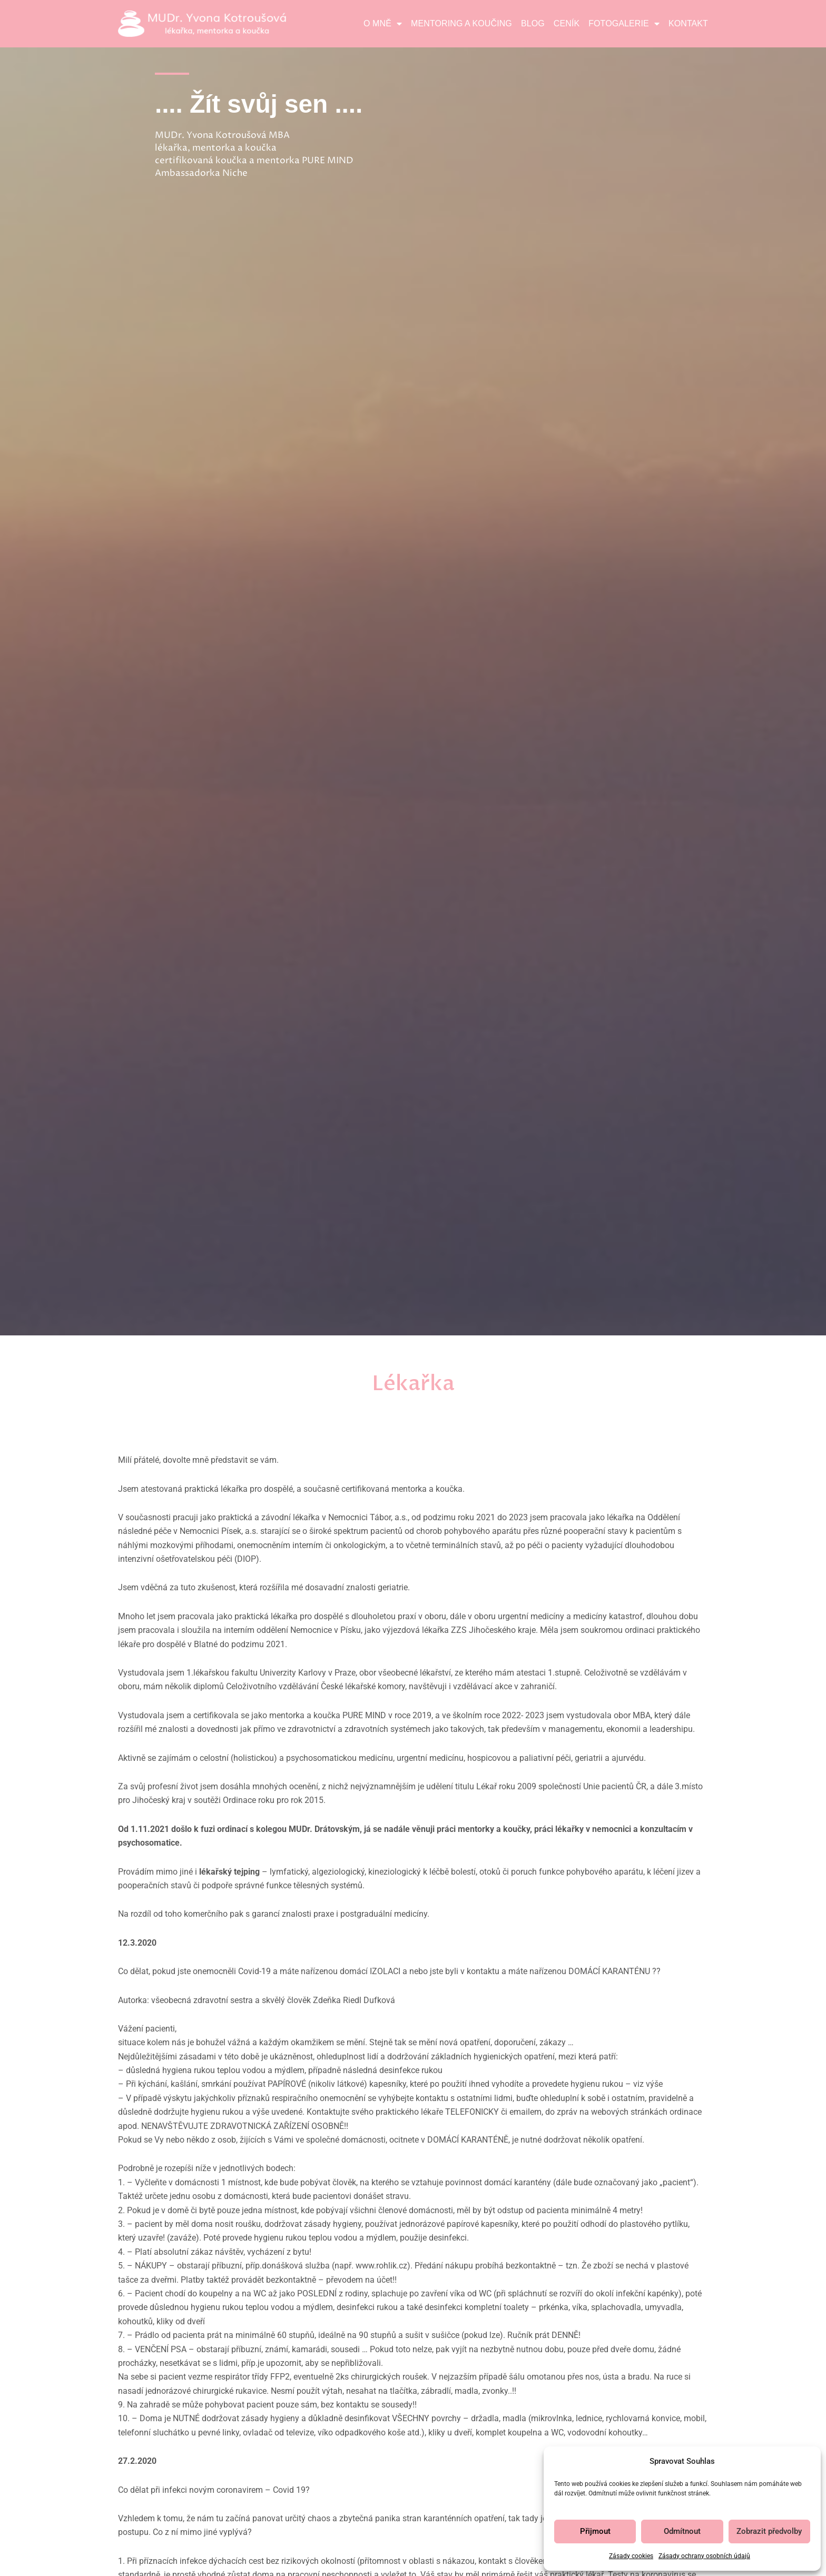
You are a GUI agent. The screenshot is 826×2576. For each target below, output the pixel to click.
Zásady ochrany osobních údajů (704, 2556)
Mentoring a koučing (461, 23)
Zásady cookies (631, 2556)
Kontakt (688, 23)
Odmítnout (682, 2531)
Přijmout (595, 2531)
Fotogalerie (624, 23)
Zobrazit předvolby (769, 2531)
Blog (533, 23)
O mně (382, 23)
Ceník (566, 23)
